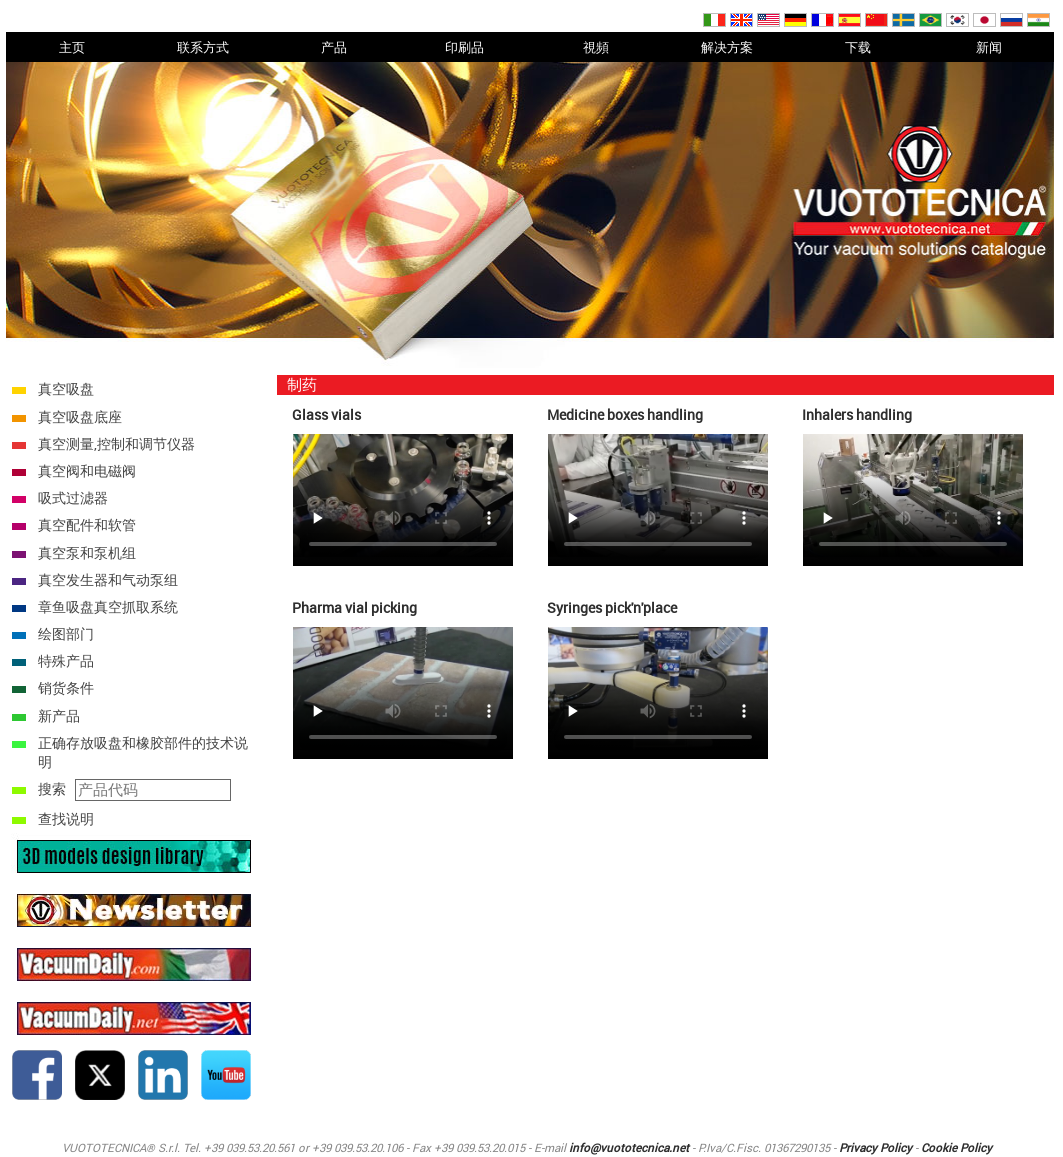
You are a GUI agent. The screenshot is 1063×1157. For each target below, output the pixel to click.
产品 (334, 47)
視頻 (596, 47)
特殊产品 (66, 660)
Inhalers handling (857, 414)
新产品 (59, 715)
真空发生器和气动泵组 (108, 579)
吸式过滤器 (73, 497)
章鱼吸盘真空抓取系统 (108, 606)
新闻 (989, 47)
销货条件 (66, 687)
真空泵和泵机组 (87, 552)
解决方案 (727, 47)
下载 (858, 47)
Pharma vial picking (354, 607)
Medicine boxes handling (625, 414)
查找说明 (66, 818)
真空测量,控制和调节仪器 (116, 443)
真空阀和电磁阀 (87, 470)
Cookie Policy (956, 1147)
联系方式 (203, 47)
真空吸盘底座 (80, 416)
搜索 (52, 788)
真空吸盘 (66, 388)
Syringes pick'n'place (612, 607)
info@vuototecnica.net (629, 1147)
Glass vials (326, 414)
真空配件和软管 (87, 524)
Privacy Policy (875, 1147)
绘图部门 (66, 633)
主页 (72, 47)
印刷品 (464, 47)
